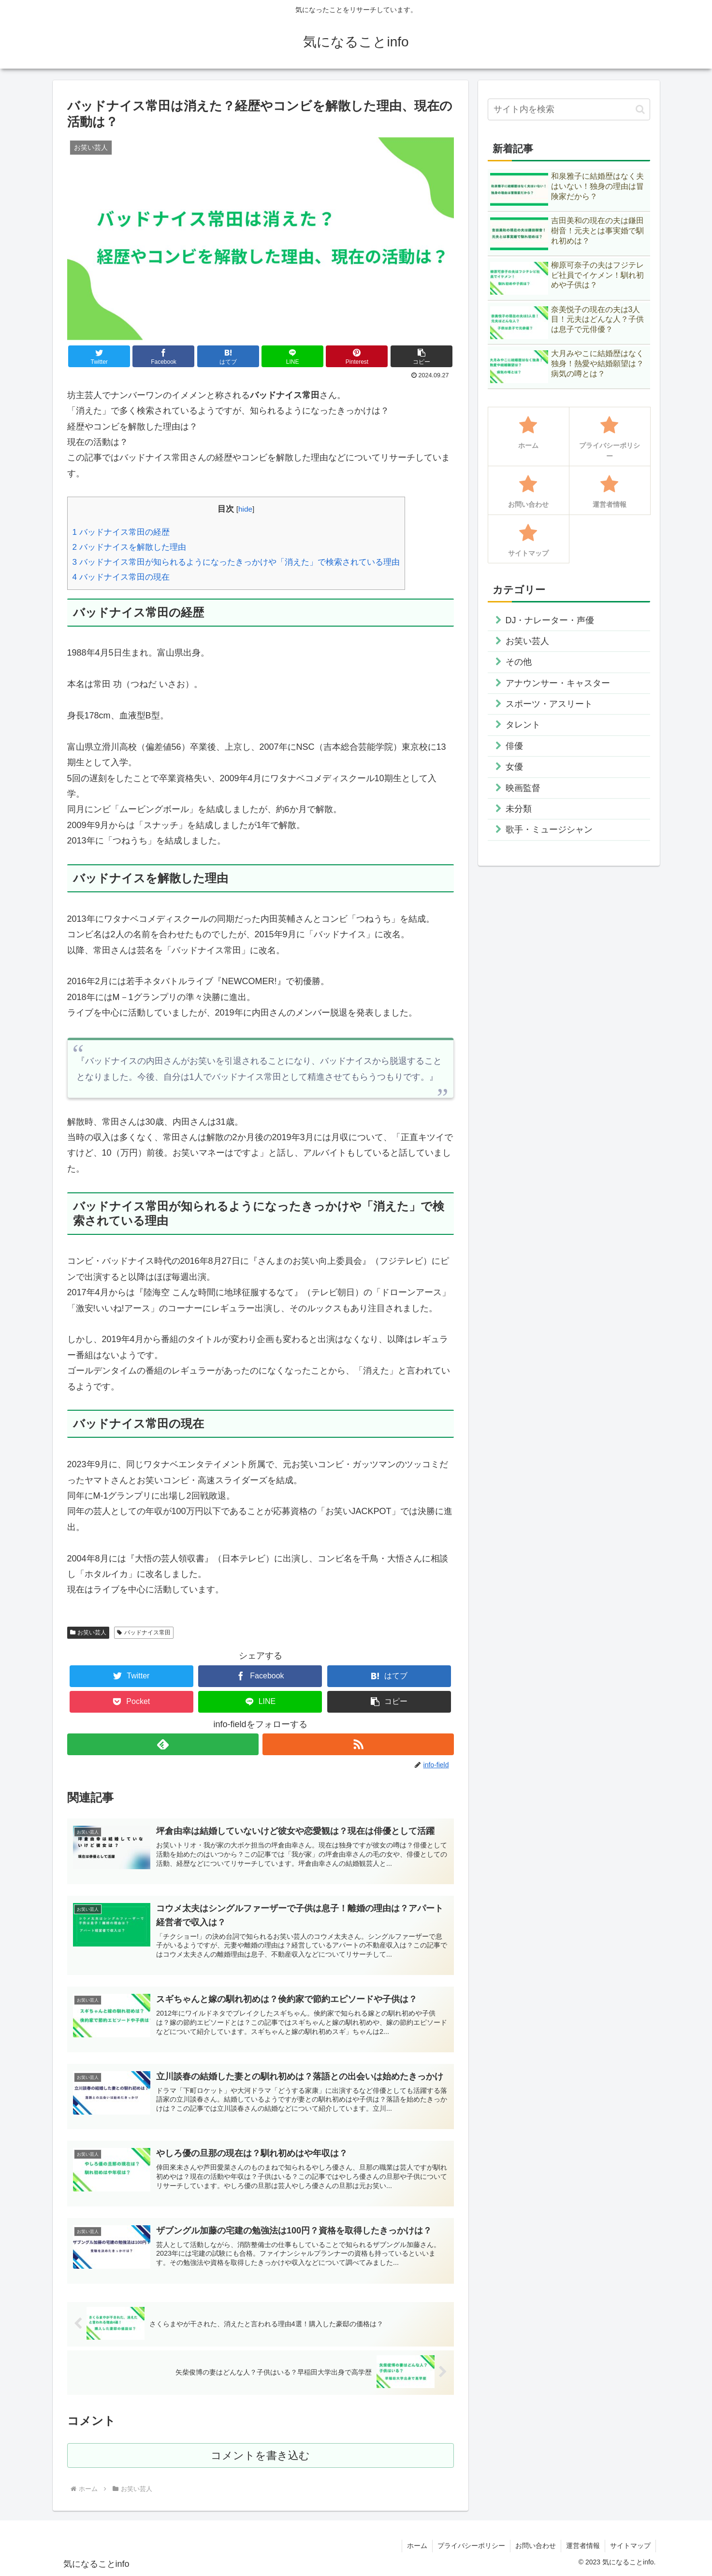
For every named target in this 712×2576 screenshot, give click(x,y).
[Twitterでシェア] (99, 356)
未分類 (519, 809)
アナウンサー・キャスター (558, 683)
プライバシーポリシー (471, 2545)
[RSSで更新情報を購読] (358, 1744)
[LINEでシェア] (292, 356)
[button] (421, 356)
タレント (523, 725)
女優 (514, 767)
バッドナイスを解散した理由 (129, 547)
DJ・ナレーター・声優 (550, 620)
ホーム (417, 2545)
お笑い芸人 (88, 1632)
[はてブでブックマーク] (228, 356)
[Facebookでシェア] (163, 356)
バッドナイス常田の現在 (121, 577)
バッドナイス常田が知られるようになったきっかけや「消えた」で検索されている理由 (236, 562)
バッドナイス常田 (144, 1632)
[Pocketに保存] (131, 1702)
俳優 (514, 746)
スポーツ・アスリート (549, 704)
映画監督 (523, 788)
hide (245, 509)
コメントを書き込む (260, 2455)
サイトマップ (630, 2545)
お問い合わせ (535, 2545)
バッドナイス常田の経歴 (121, 532)
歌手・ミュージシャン (549, 829)
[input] (569, 109)
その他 (519, 662)
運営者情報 (583, 2545)
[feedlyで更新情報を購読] (163, 1744)
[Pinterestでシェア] (357, 356)
